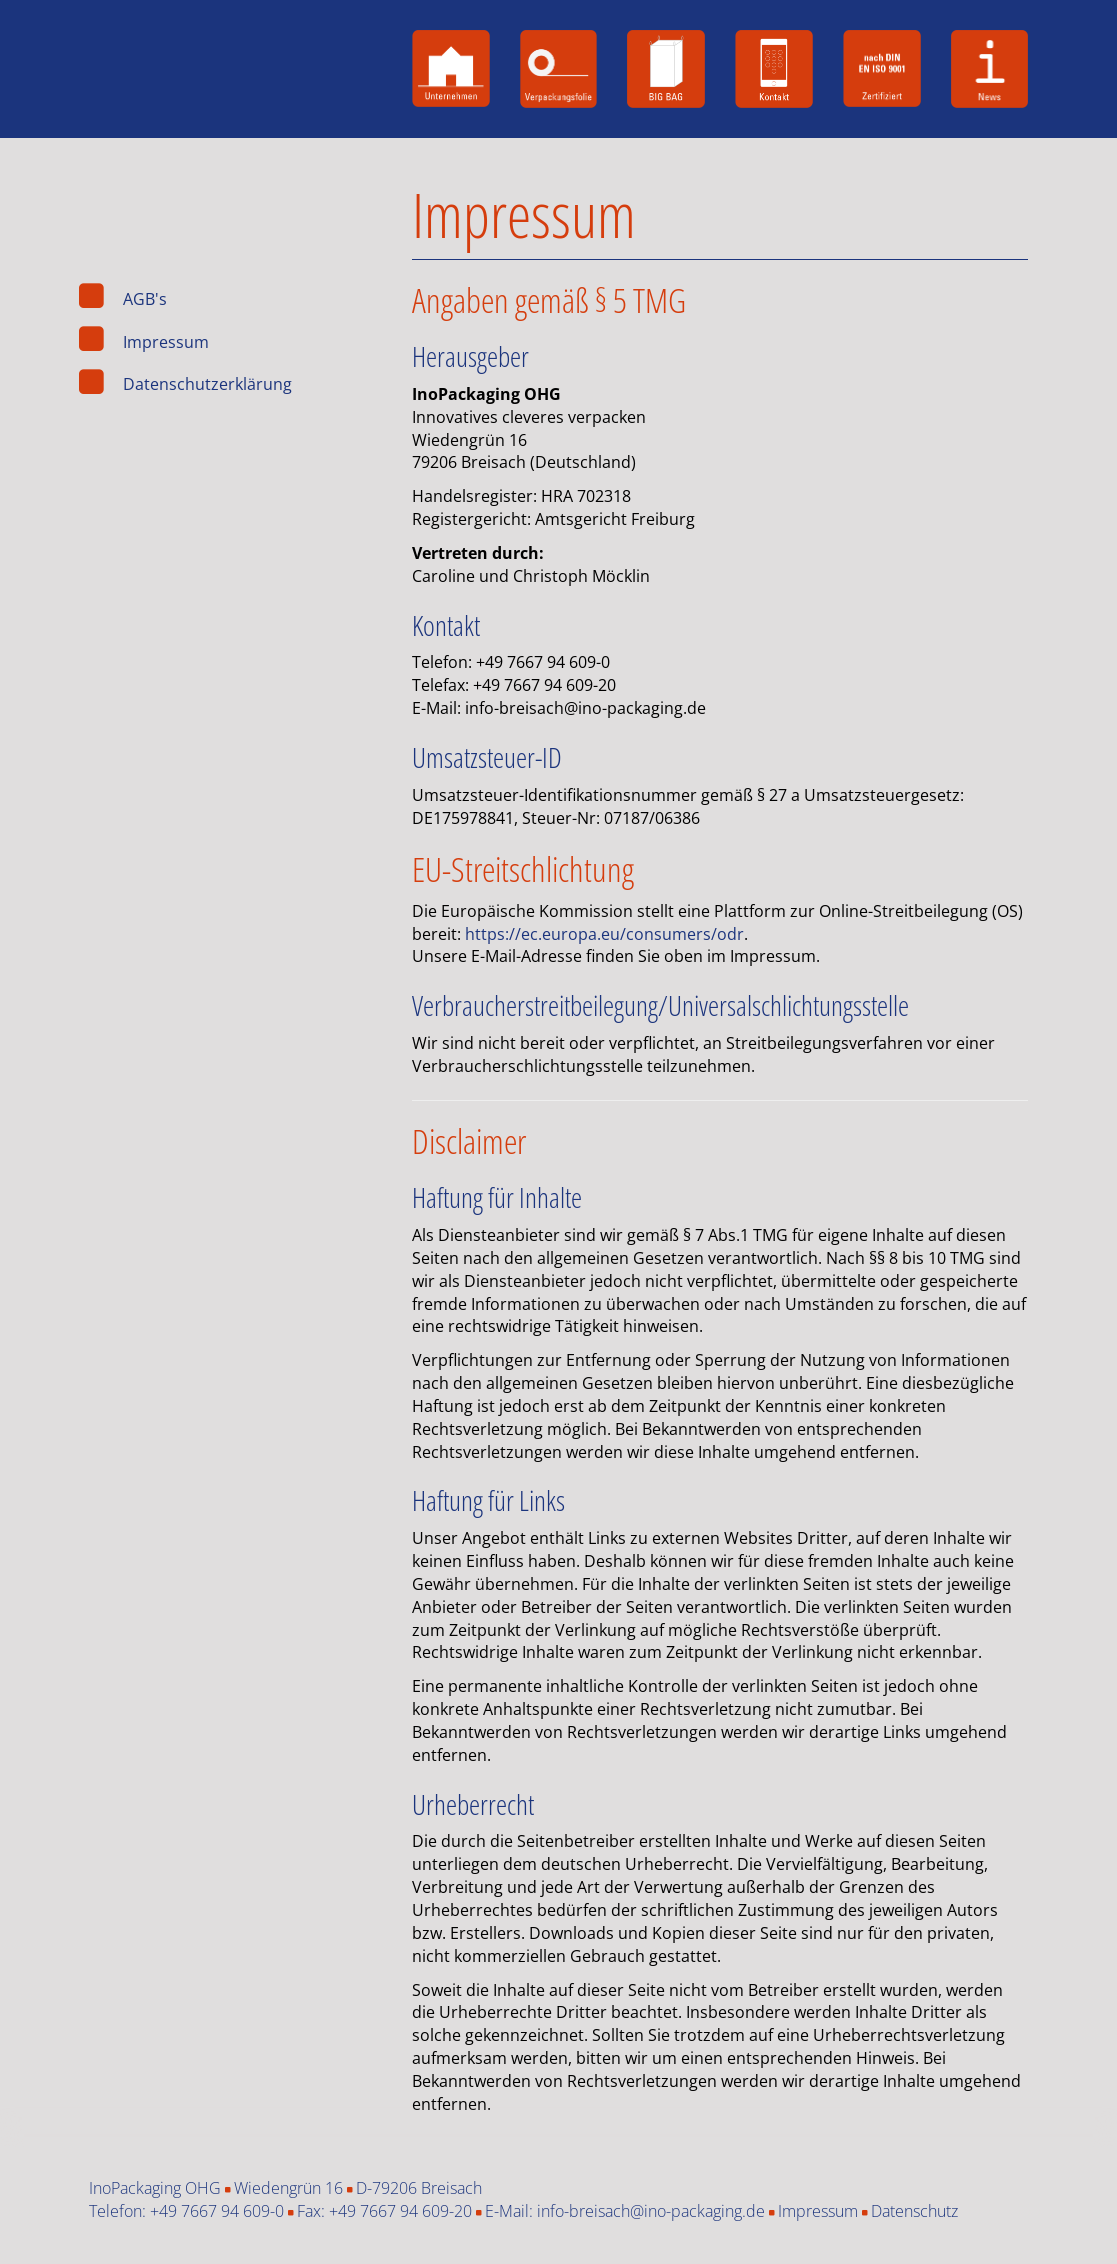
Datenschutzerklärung (207, 384)
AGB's (145, 299)
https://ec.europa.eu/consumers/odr (604, 934)
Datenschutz (914, 2211)
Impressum (166, 342)
